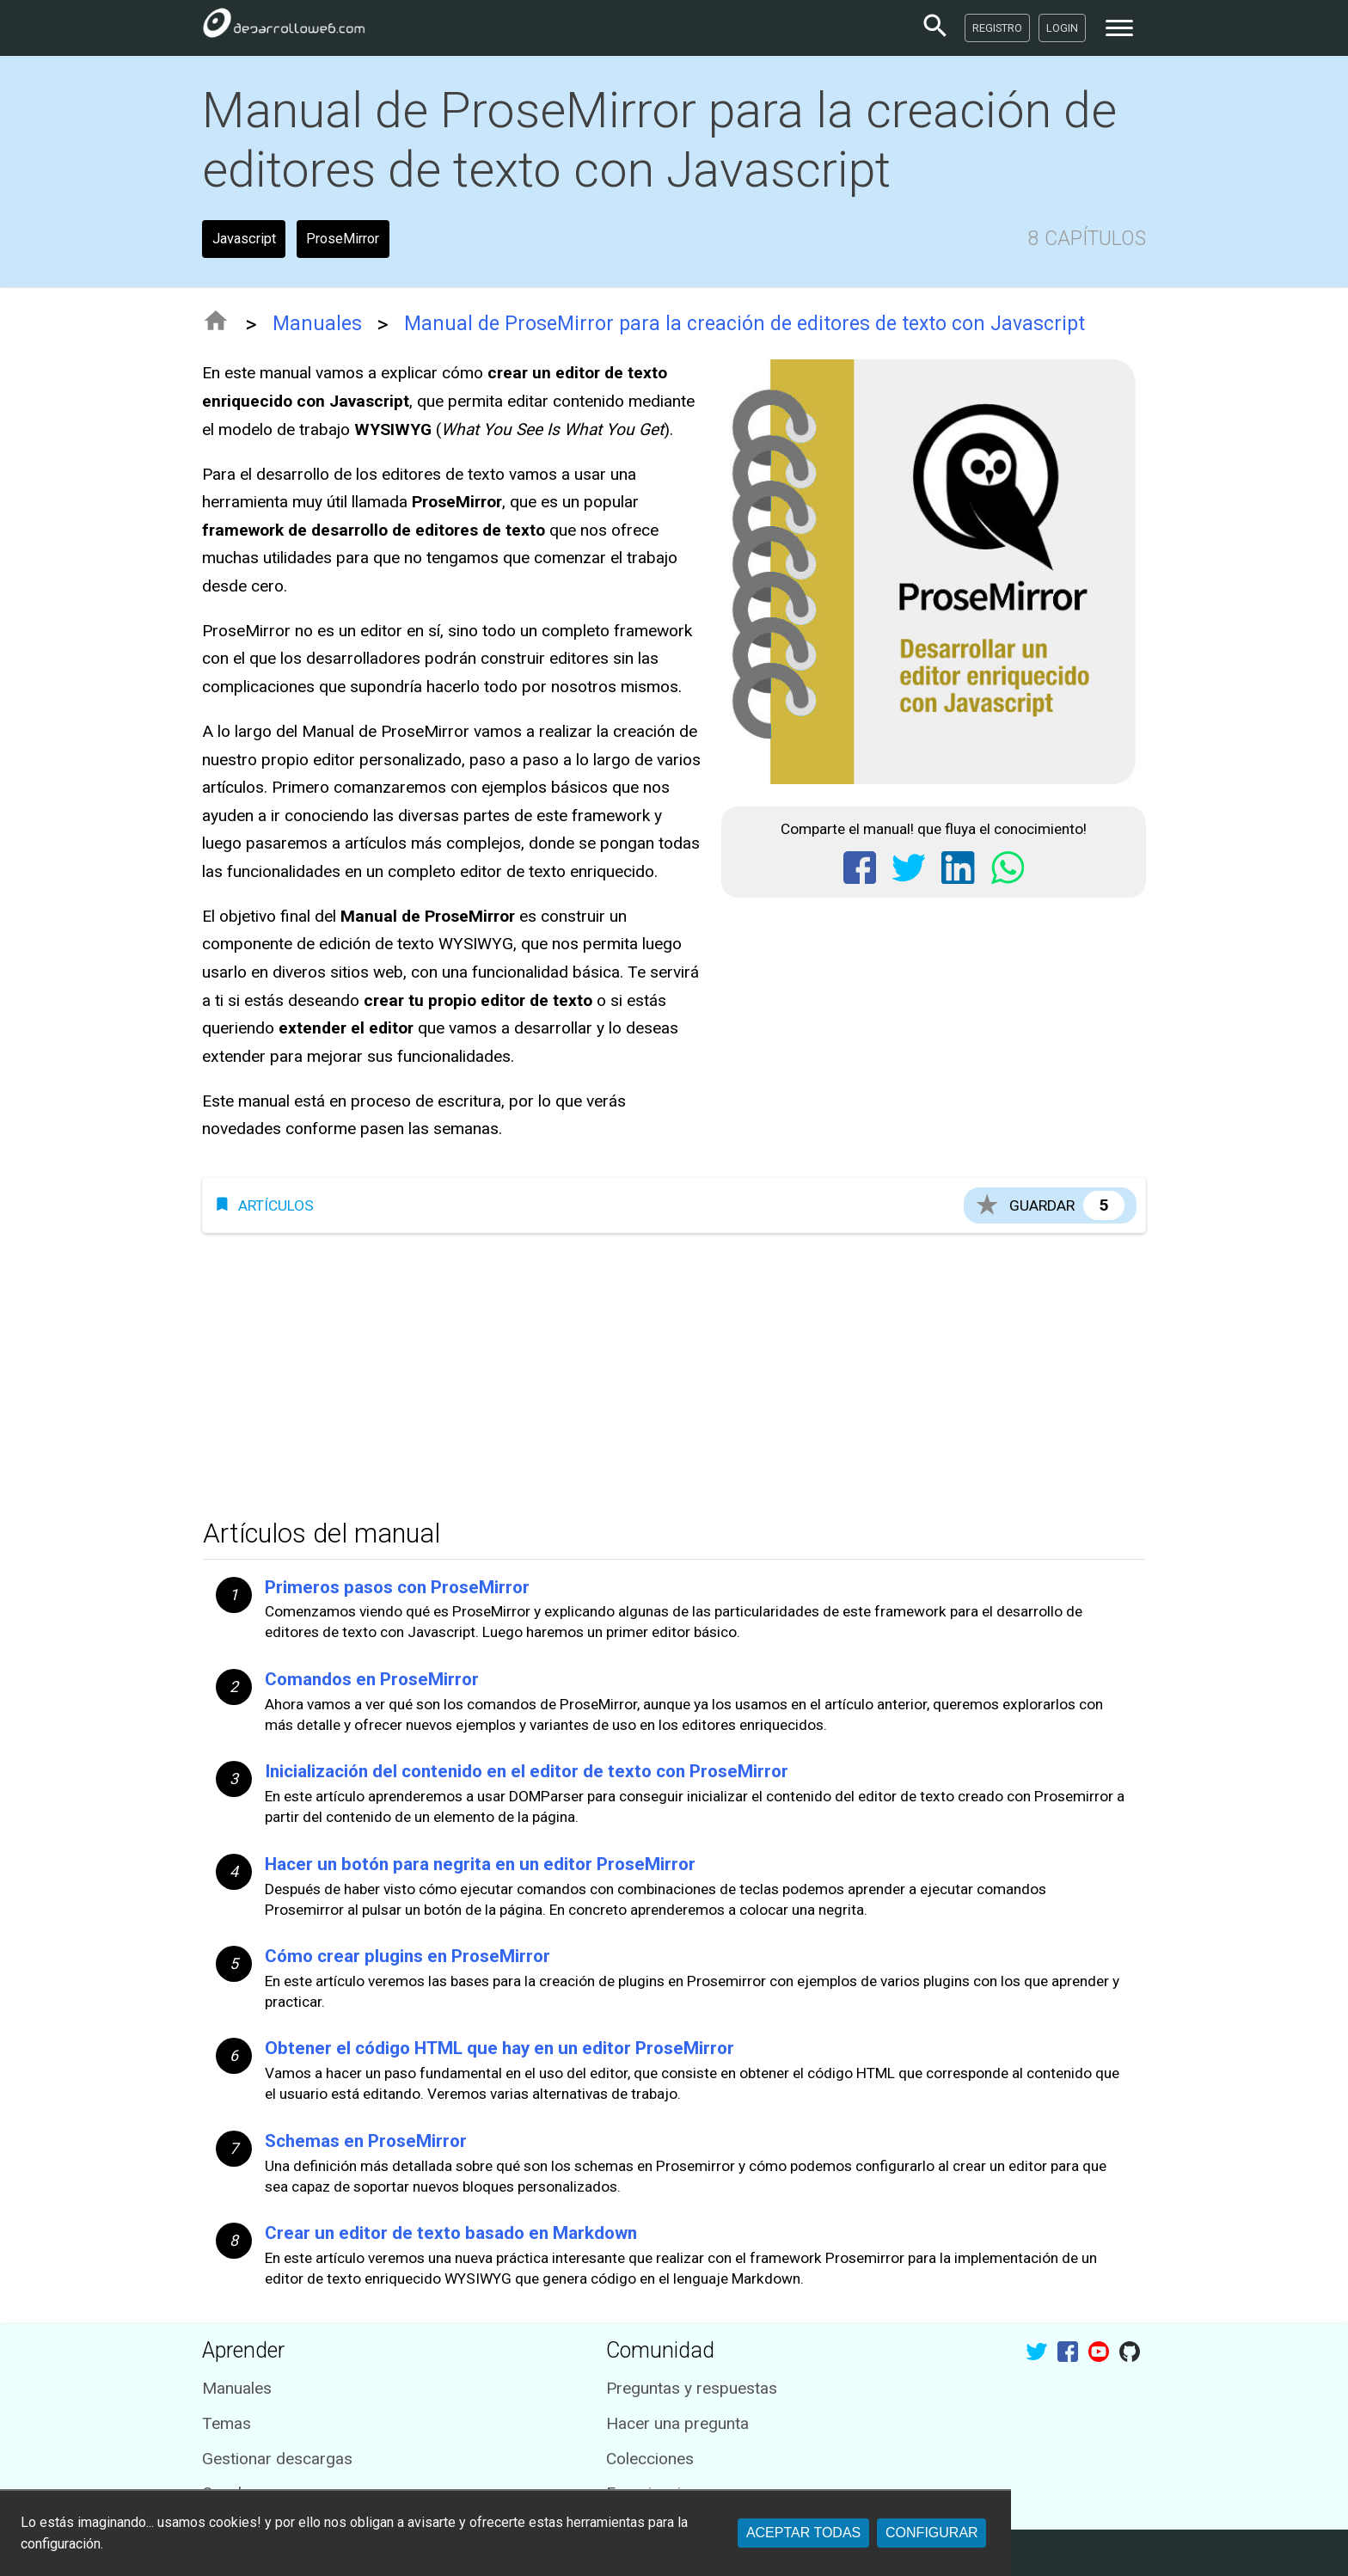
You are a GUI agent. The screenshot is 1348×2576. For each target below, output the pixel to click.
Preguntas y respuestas (691, 2388)
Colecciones (650, 2459)
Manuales (317, 323)
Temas (226, 2423)
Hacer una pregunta (677, 2423)
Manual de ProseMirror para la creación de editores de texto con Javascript (744, 323)
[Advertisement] (674, 1370)
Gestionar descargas (277, 2459)
